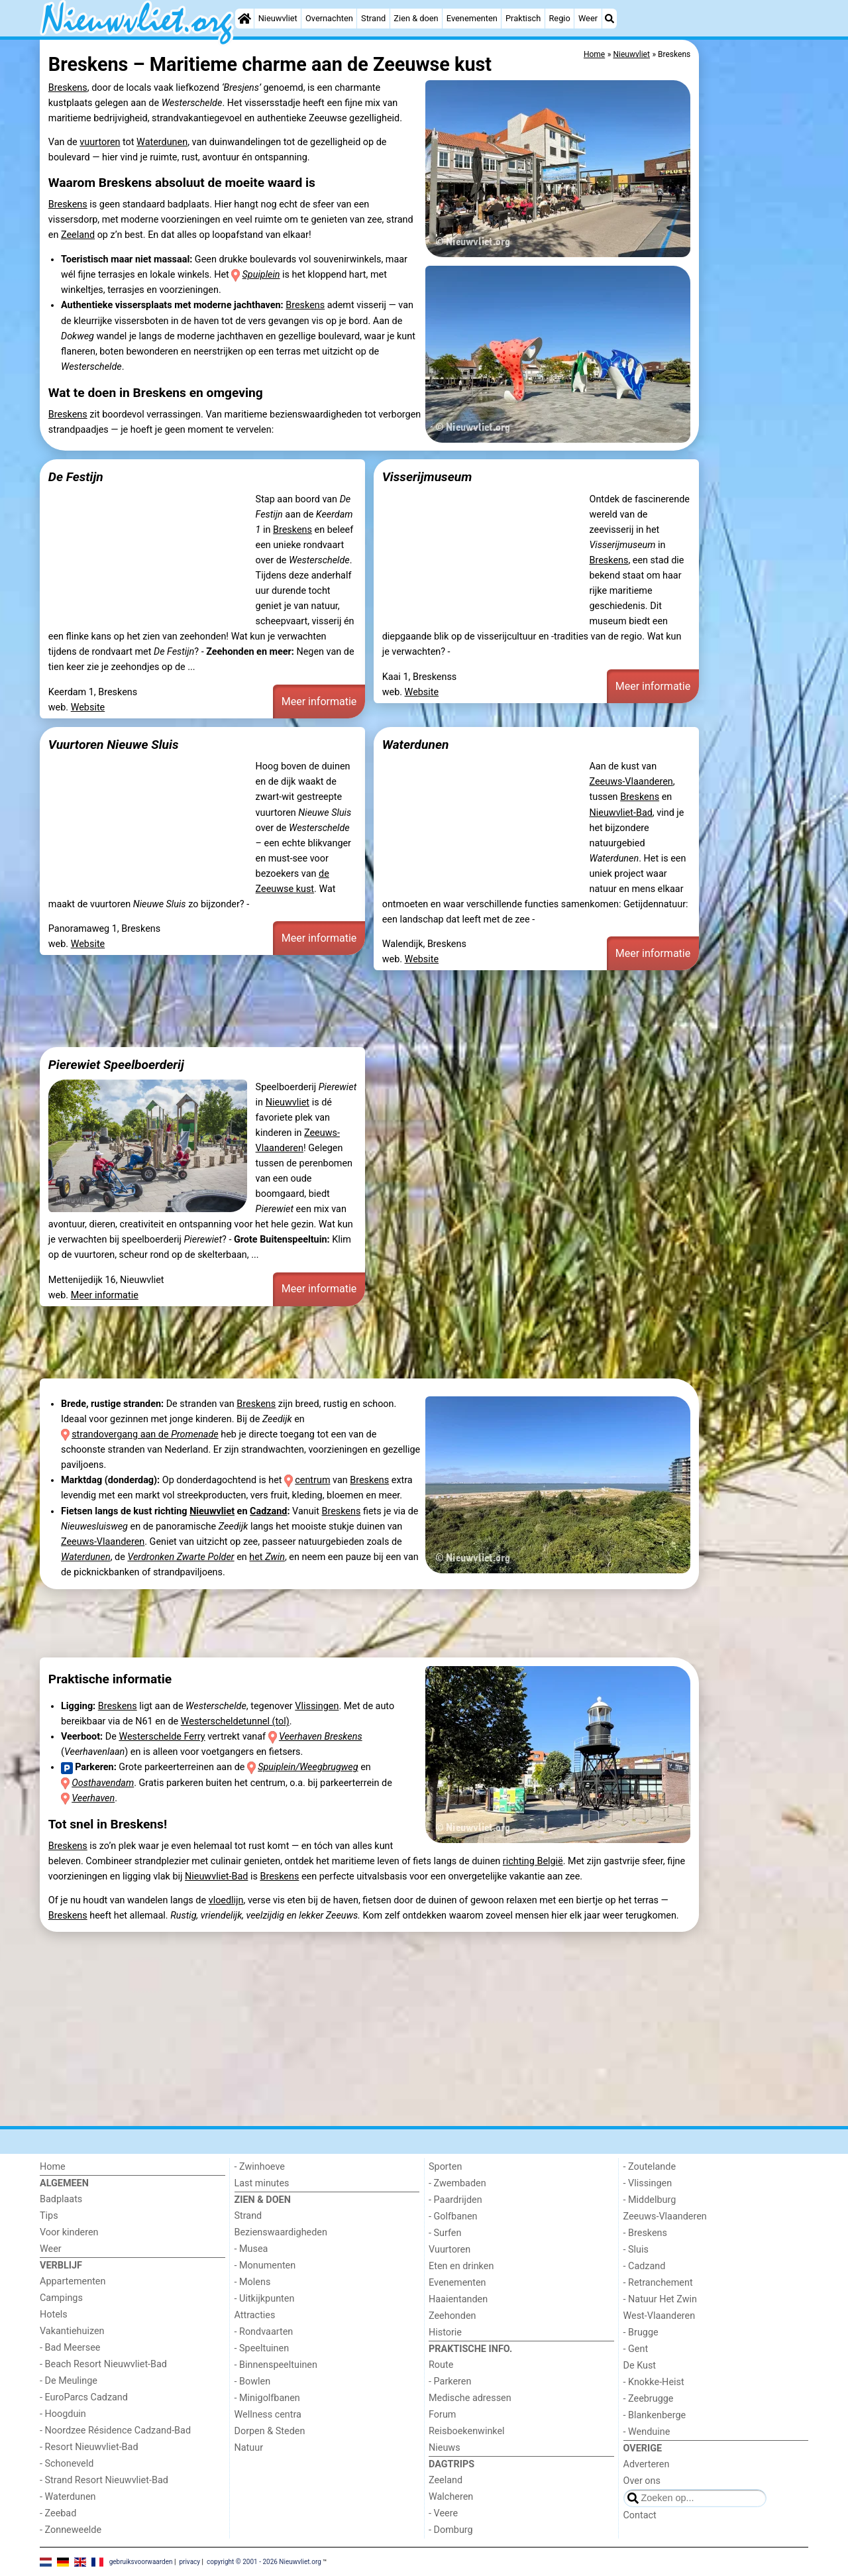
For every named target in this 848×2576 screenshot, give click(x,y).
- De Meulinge (68, 2380)
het (267, 1557)
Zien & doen (416, 18)
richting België (533, 1861)
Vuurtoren (449, 2249)
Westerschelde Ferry (162, 1736)
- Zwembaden (457, 2183)
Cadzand (268, 1511)
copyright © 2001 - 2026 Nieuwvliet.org (264, 2561)
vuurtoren (100, 142)
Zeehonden (452, 2316)
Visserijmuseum (427, 476)
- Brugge (641, 2332)
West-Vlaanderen (659, 2316)
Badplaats (61, 2199)
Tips (49, 2215)
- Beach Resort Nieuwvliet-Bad (103, 2364)
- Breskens (645, 2233)
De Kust (640, 2365)
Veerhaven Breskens (320, 1736)
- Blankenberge (654, 2415)
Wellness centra (268, 2414)
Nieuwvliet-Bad (620, 812)
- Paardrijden (455, 2200)
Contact (640, 2515)
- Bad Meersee (70, 2347)
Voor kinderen (69, 2232)
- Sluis (636, 2249)
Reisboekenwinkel (467, 2431)
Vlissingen (317, 1706)
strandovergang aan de (145, 1434)
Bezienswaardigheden (281, 2232)
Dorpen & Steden (270, 2431)
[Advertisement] (755, 344)
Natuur (249, 2447)
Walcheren (451, 2496)
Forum (442, 2414)
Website (88, 707)
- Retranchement (658, 2282)
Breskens (67, 87)
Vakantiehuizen (72, 2331)
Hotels (54, 2314)
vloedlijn (226, 1900)
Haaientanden (458, 2299)
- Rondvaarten (264, 2331)
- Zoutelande (649, 2166)
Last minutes (262, 2183)
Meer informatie (319, 701)
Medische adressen (470, 2398)
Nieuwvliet (277, 18)
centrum (312, 1480)
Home (53, 2166)
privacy (189, 2561)
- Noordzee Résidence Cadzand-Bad (115, 2430)
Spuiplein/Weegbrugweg (308, 1767)
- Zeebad (58, 2513)
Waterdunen (161, 142)
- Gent (636, 2349)
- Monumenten (265, 2265)
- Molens (253, 2282)
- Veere (443, 2513)
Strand (373, 18)
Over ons (642, 2481)
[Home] (244, 18)
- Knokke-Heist (653, 2382)
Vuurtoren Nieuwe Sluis (113, 744)
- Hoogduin (63, 2414)
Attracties (255, 2315)
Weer (588, 18)
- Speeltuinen (262, 2348)
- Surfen (445, 2233)
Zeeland (78, 235)
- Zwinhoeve (260, 2166)
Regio (559, 18)
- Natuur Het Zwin (660, 2299)
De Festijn (75, 476)
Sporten (445, 2166)
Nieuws (444, 2447)
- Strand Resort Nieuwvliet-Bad (104, 2480)
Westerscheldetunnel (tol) (235, 1721)
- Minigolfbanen (267, 2398)
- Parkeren (450, 2381)
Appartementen (72, 2281)
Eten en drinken (461, 2266)
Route (441, 2365)
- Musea (251, 2249)
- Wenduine (646, 2431)
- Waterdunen (68, 2496)
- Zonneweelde (70, 2530)
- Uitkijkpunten (265, 2298)
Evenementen (472, 18)
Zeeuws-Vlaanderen (630, 781)
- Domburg (451, 2530)
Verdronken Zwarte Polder (180, 1557)
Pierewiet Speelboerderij (116, 1064)
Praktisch (523, 18)
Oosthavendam (103, 1783)
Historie (445, 2332)
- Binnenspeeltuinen (276, 2365)
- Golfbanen (453, 2216)
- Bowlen (253, 2381)
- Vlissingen (647, 2183)
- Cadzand (644, 2266)
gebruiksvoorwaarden (141, 2561)
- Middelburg (649, 2200)
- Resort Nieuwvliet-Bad (89, 2447)
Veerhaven (93, 1798)
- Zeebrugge (648, 2398)
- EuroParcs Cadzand (84, 2397)
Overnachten (329, 18)
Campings (61, 2298)
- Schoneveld (66, 2463)
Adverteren (646, 2464)
